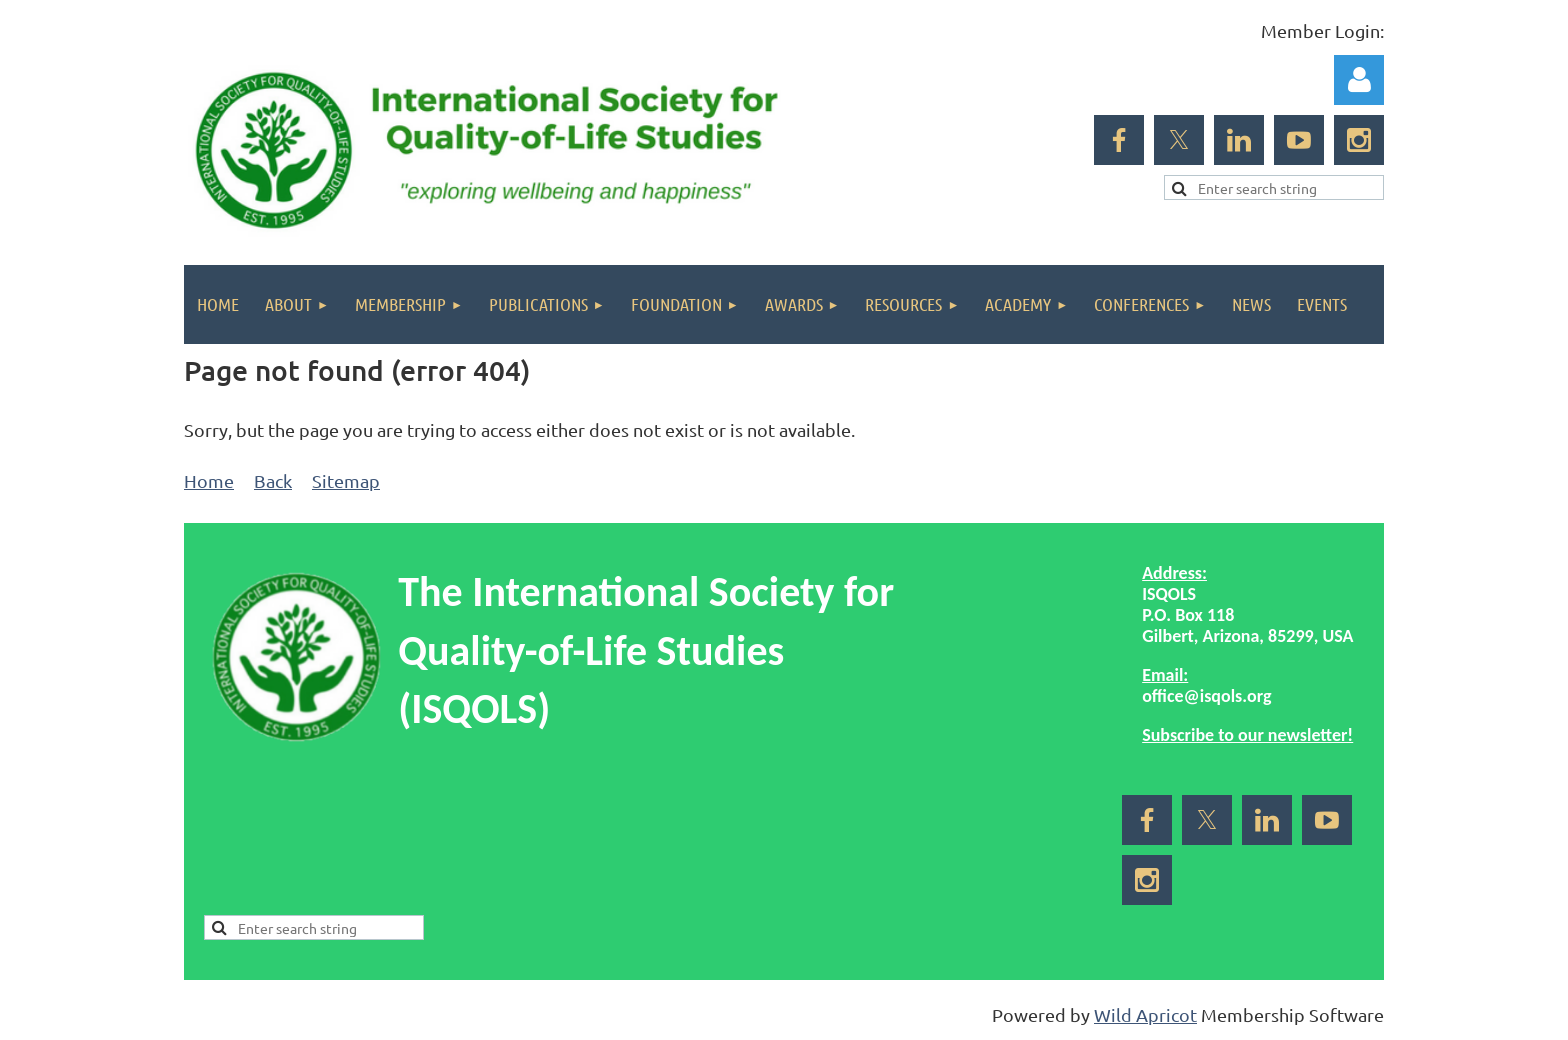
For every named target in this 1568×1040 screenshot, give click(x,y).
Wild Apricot (1145, 1014)
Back (273, 480)
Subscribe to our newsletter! (1247, 735)
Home (209, 480)
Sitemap (346, 480)
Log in (1359, 80)
